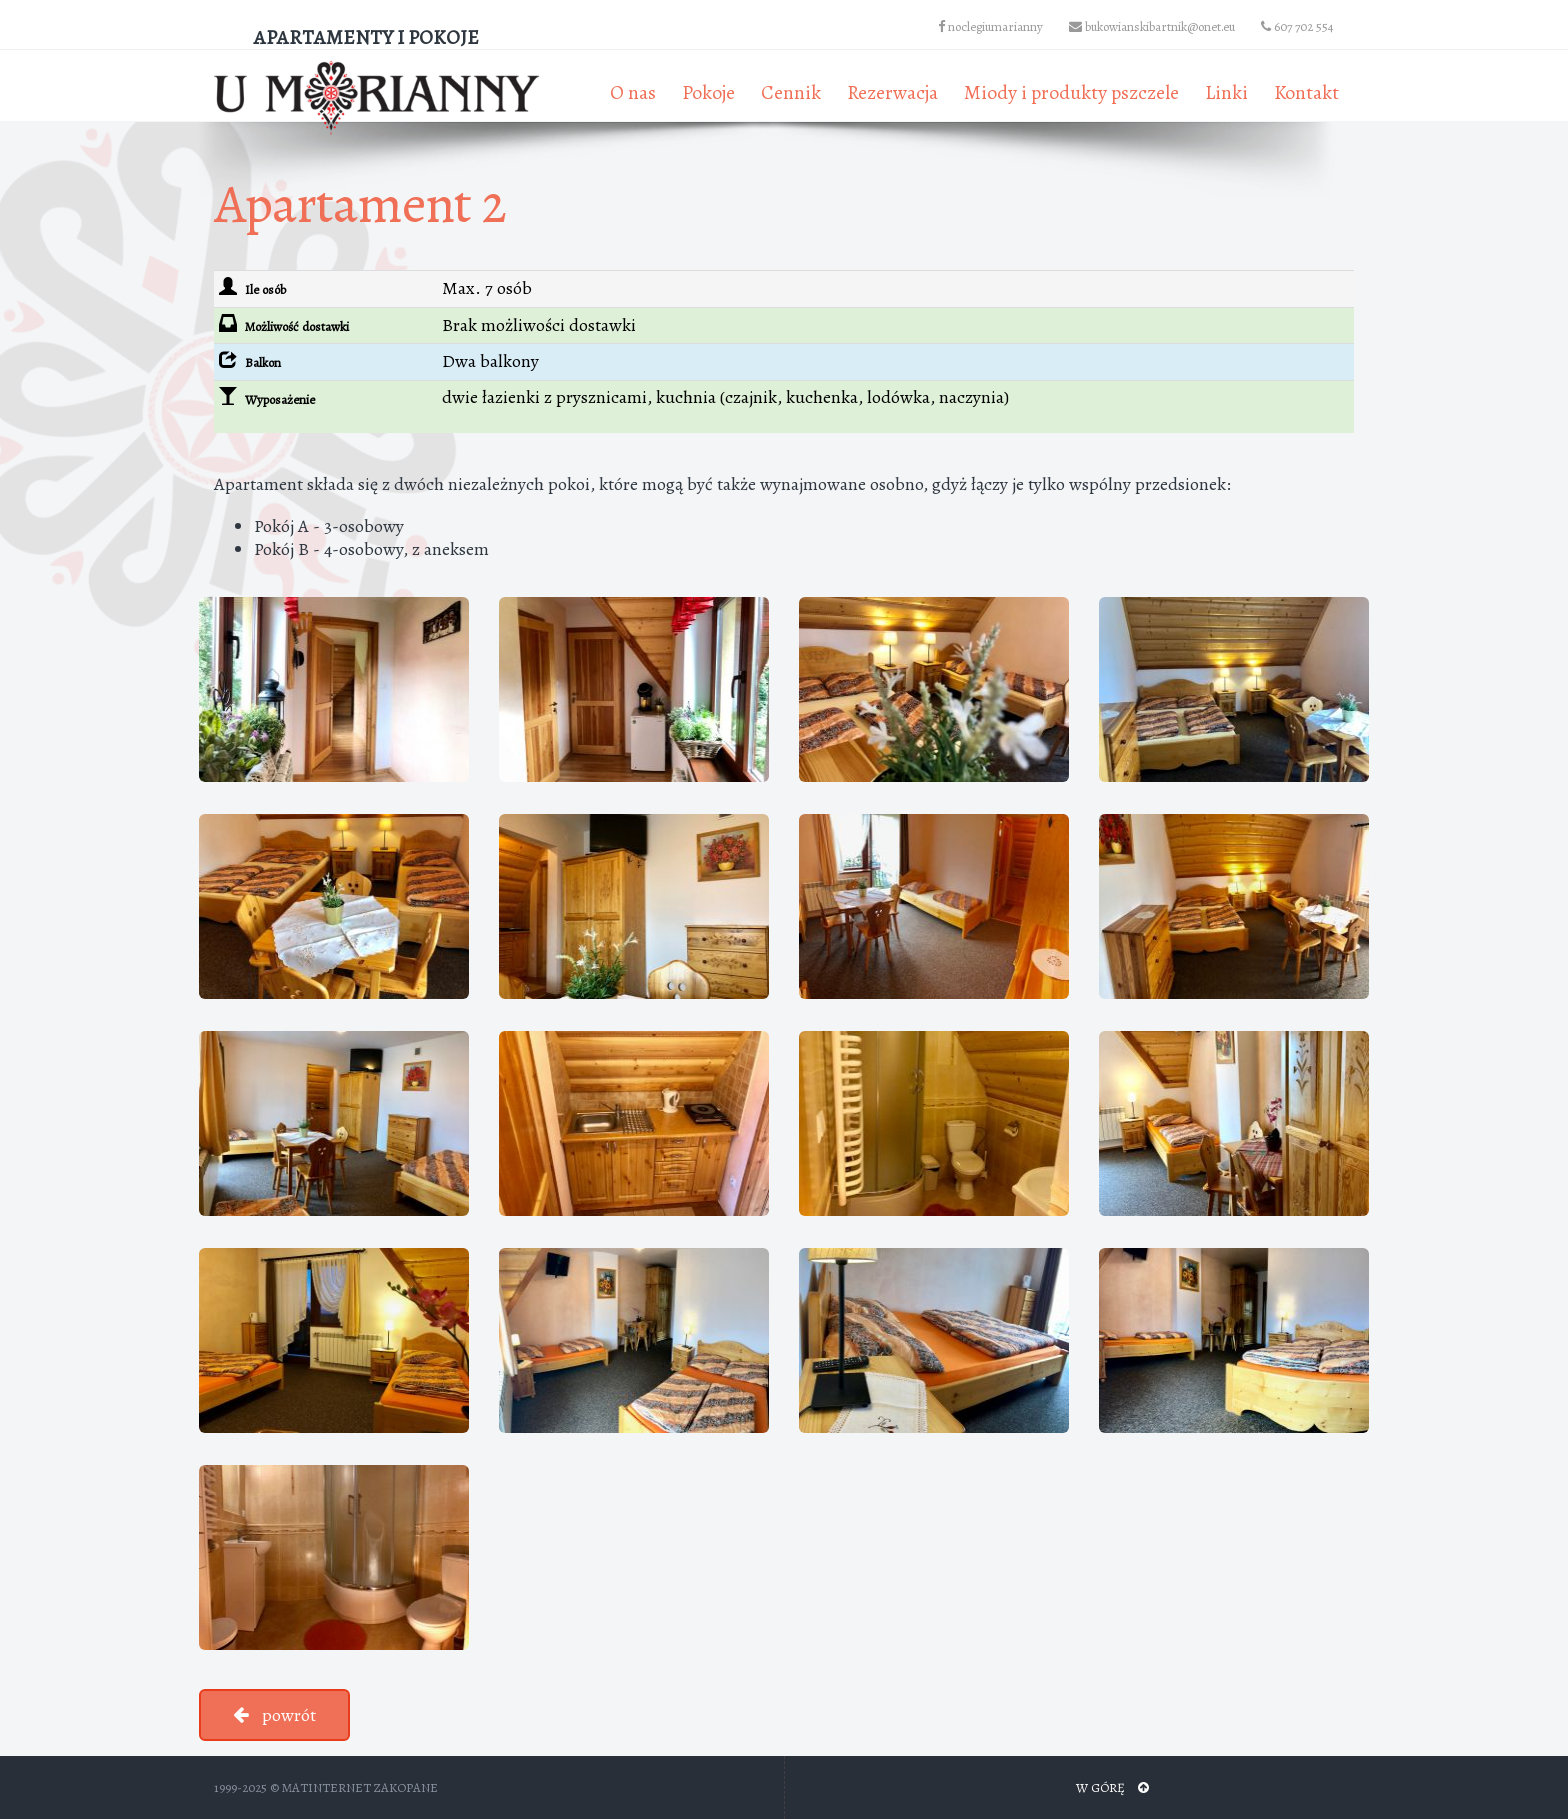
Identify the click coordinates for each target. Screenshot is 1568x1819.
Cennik (791, 92)
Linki (1226, 92)
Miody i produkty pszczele (1071, 92)
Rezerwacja (892, 92)
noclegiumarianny (990, 26)
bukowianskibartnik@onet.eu (1152, 26)
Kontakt (1306, 92)
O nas (633, 92)
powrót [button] (274, 1715)
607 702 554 (1297, 26)
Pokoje (708, 92)
